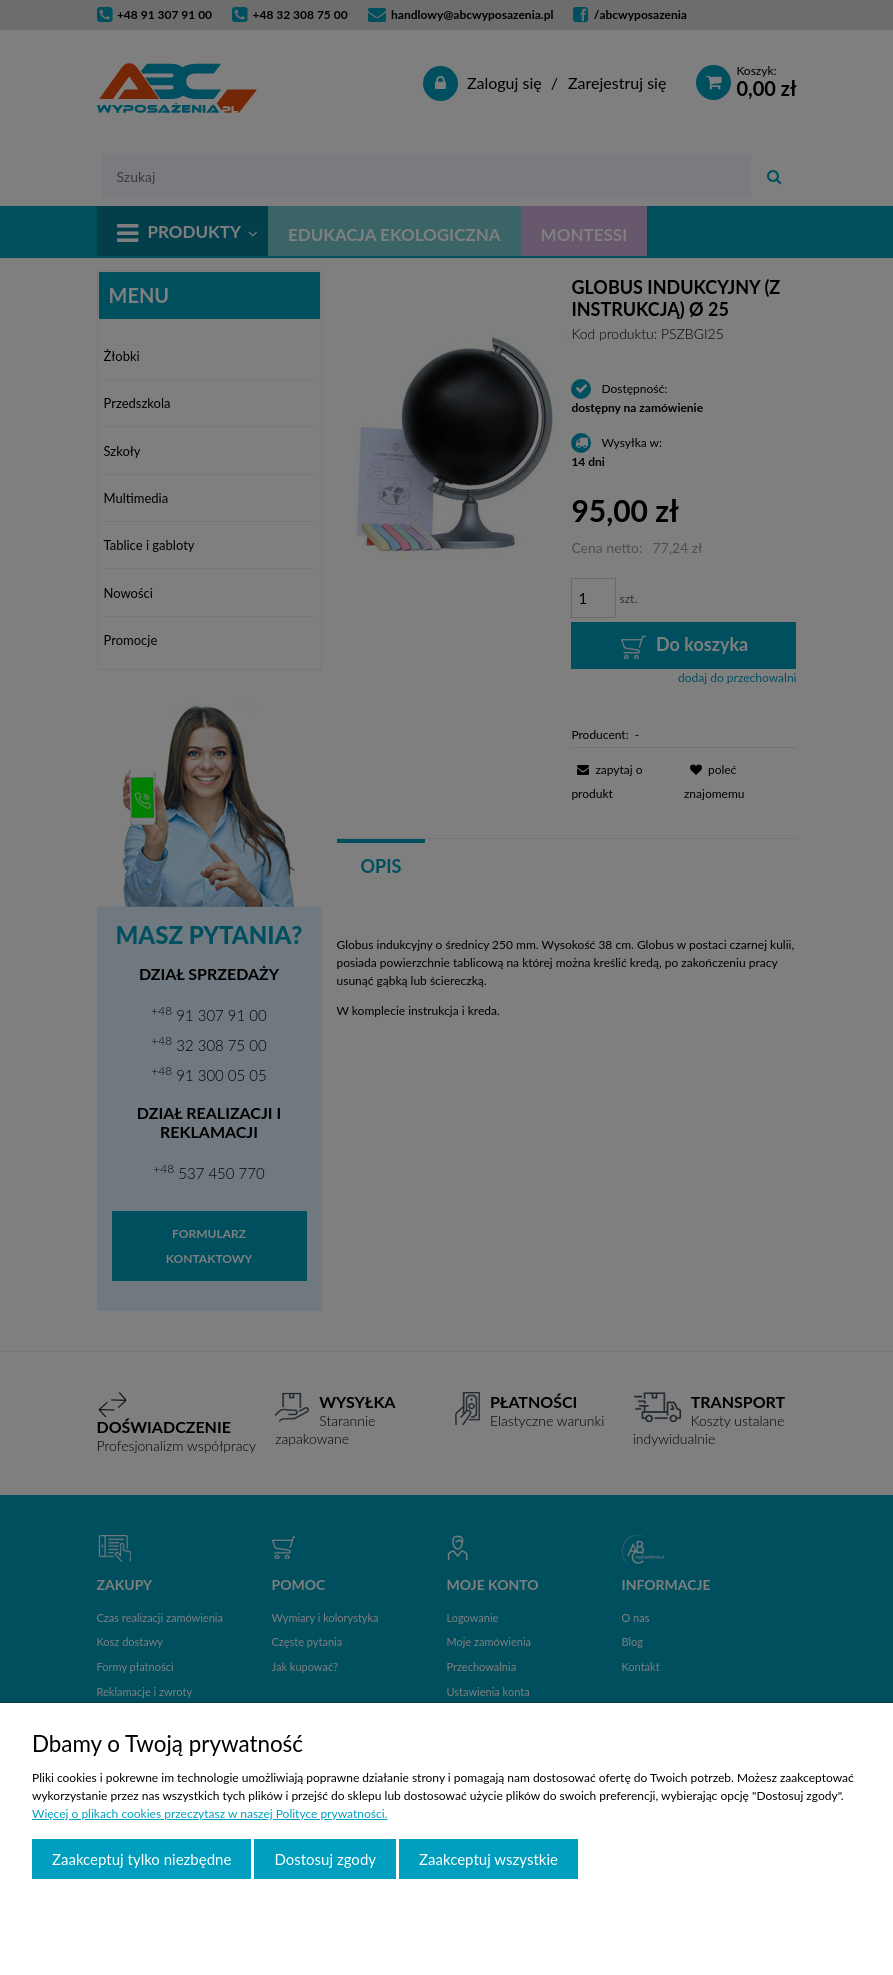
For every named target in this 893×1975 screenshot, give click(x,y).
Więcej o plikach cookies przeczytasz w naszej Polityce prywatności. (209, 1813)
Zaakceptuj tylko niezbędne (141, 1859)
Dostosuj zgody (325, 1859)
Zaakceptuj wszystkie (488, 1859)
